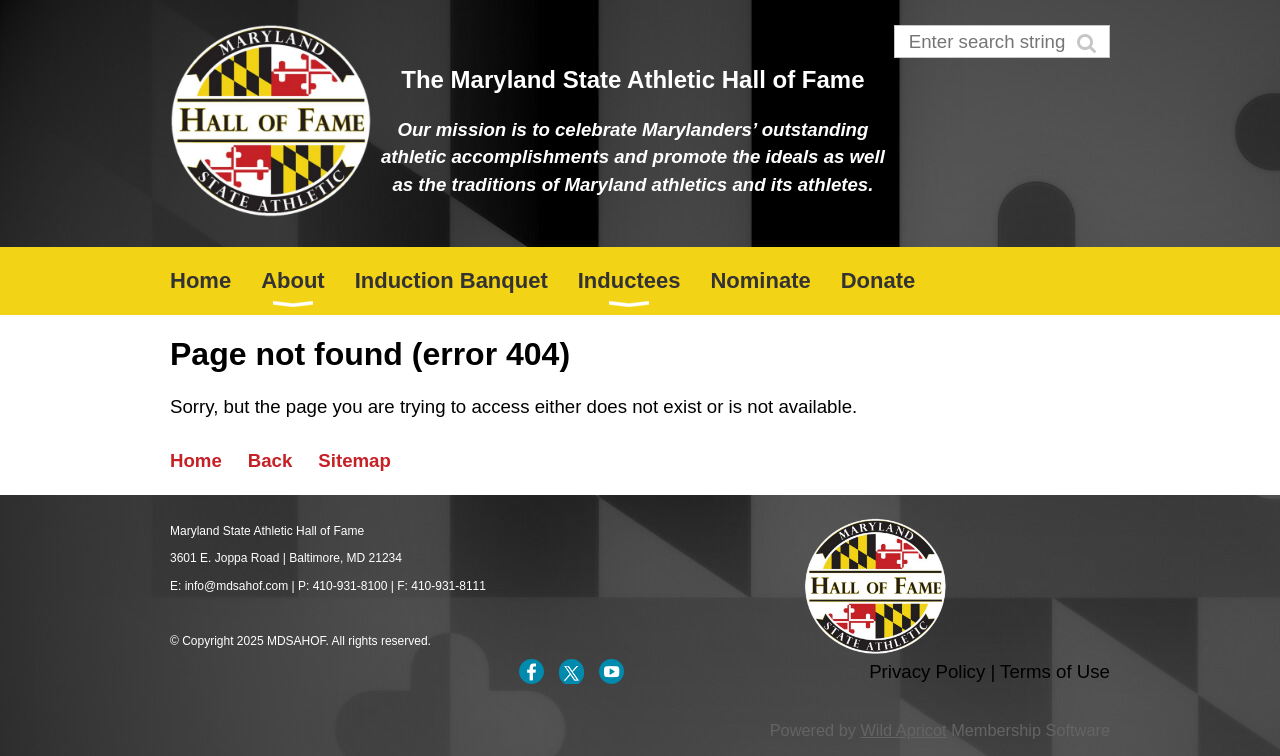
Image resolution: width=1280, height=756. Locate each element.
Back (270, 460)
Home (196, 460)
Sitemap (354, 460)
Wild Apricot (903, 730)
